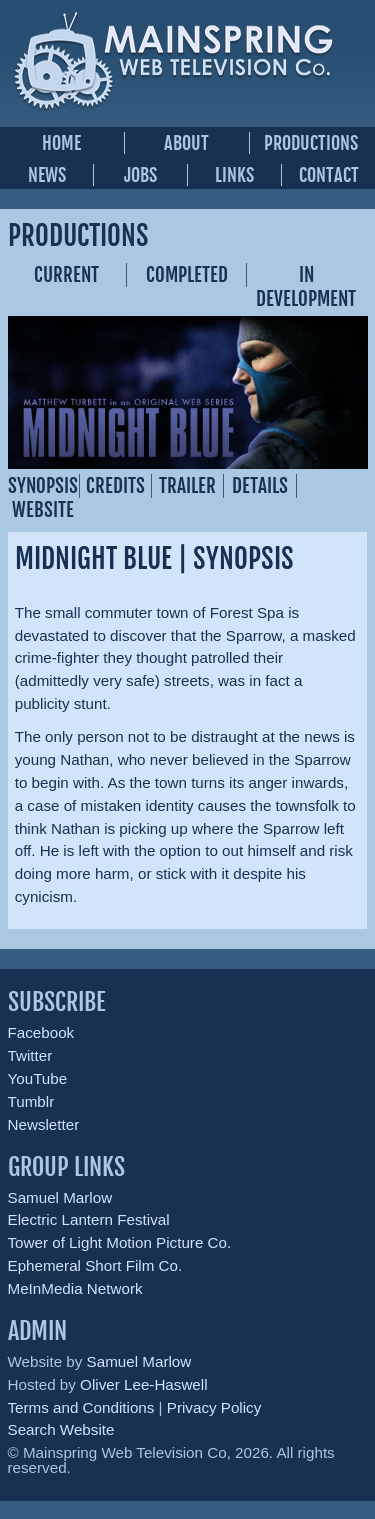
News (47, 175)
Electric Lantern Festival (89, 1219)
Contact (329, 175)
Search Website (61, 1429)
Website (43, 510)
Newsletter (44, 1124)
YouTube (38, 1078)
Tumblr (31, 1101)
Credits (115, 486)
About (186, 143)
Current (66, 275)
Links (234, 175)
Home (61, 143)
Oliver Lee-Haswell (143, 1384)
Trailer (187, 486)
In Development (306, 287)
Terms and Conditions (81, 1407)
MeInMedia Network (75, 1288)
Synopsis (43, 486)
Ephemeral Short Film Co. (95, 1265)
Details (260, 486)
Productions (311, 143)
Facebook (41, 1032)
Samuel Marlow (60, 1197)
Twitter (30, 1055)
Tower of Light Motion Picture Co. (120, 1242)
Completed (187, 275)
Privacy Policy (214, 1407)
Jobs (140, 175)
